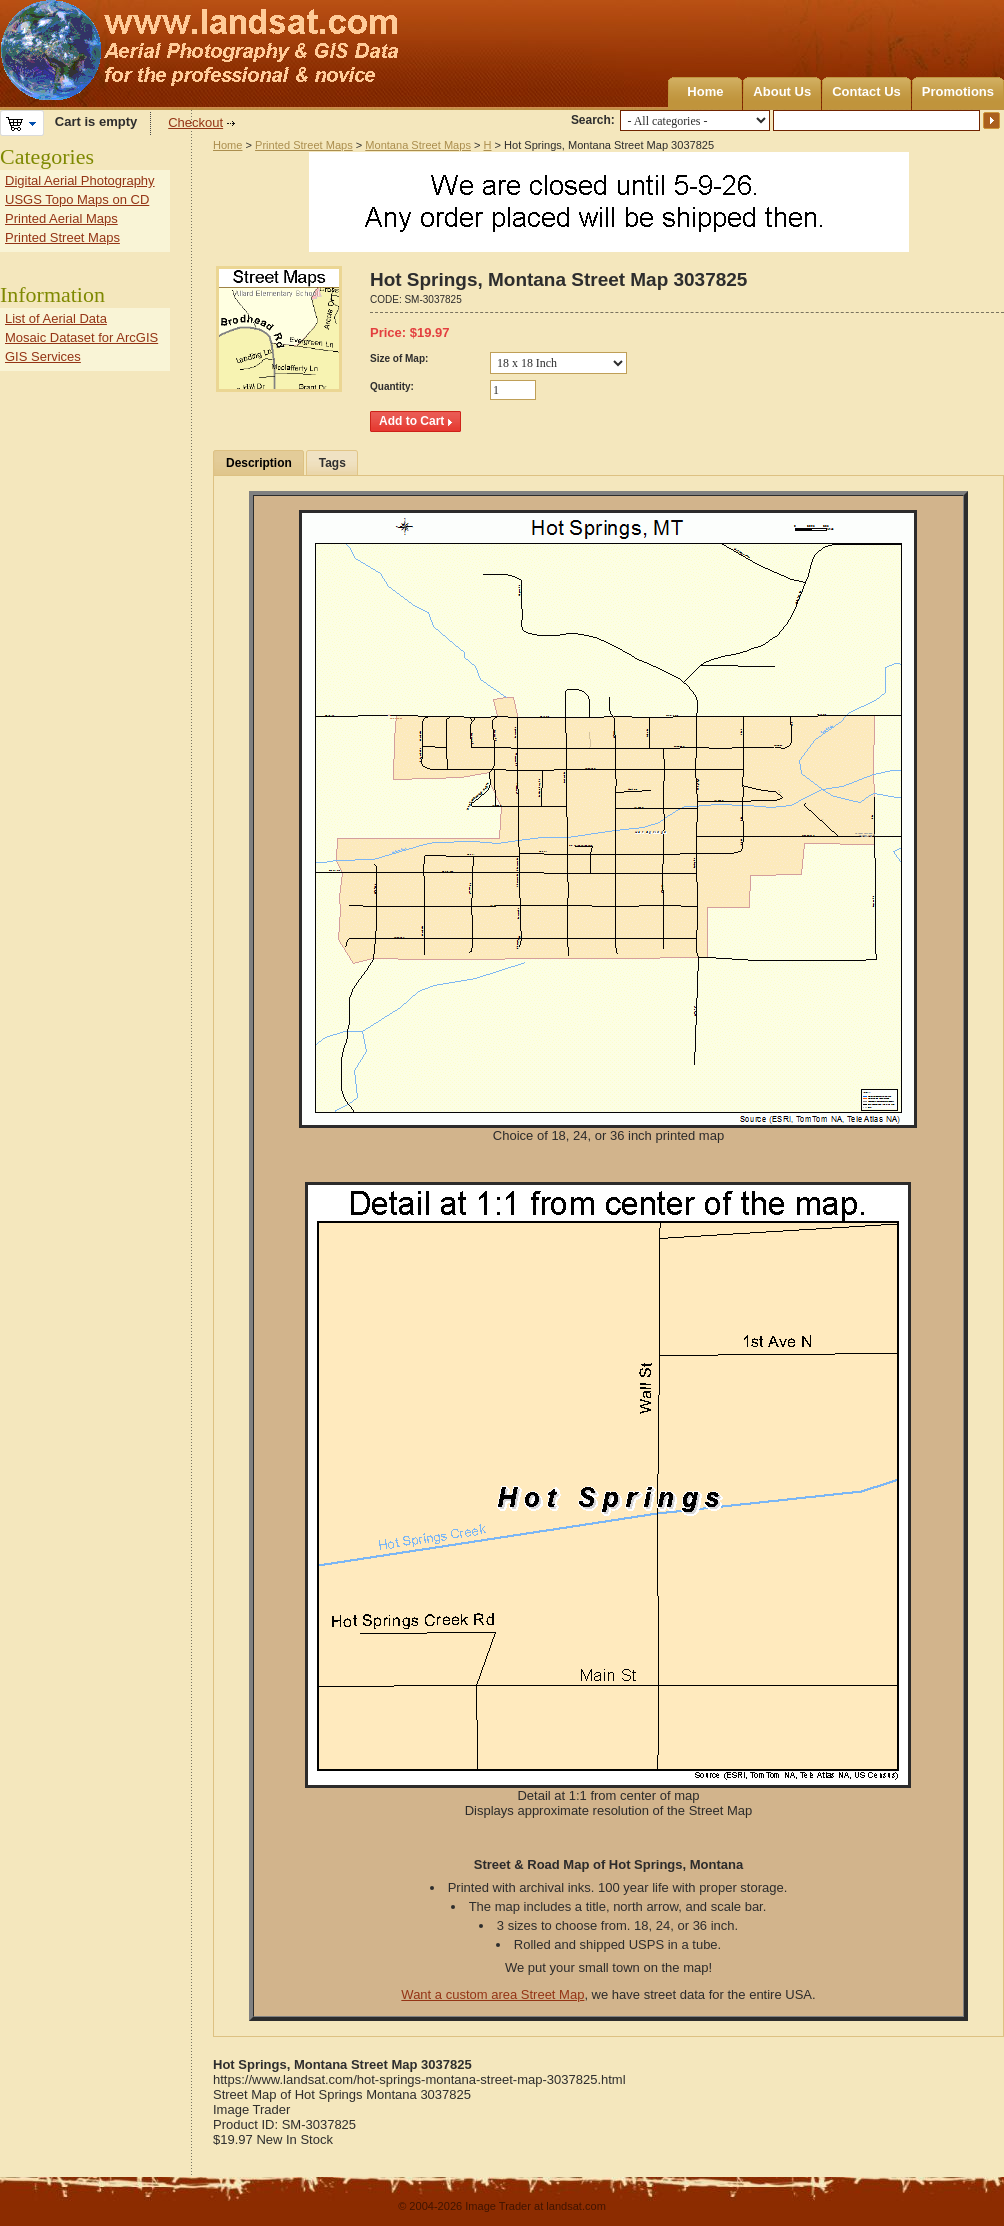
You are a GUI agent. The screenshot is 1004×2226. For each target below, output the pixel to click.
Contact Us (866, 91)
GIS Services (43, 356)
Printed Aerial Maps (61, 218)
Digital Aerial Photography (80, 180)
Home (705, 91)
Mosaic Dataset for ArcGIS (81, 337)
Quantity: (392, 386)
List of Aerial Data (56, 318)
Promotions (958, 91)
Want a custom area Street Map (492, 1994)
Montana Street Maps (418, 145)
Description (259, 463)
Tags (332, 463)
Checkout (195, 122)
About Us (782, 91)
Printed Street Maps (304, 145)
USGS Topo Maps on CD (77, 199)
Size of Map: (399, 358)
